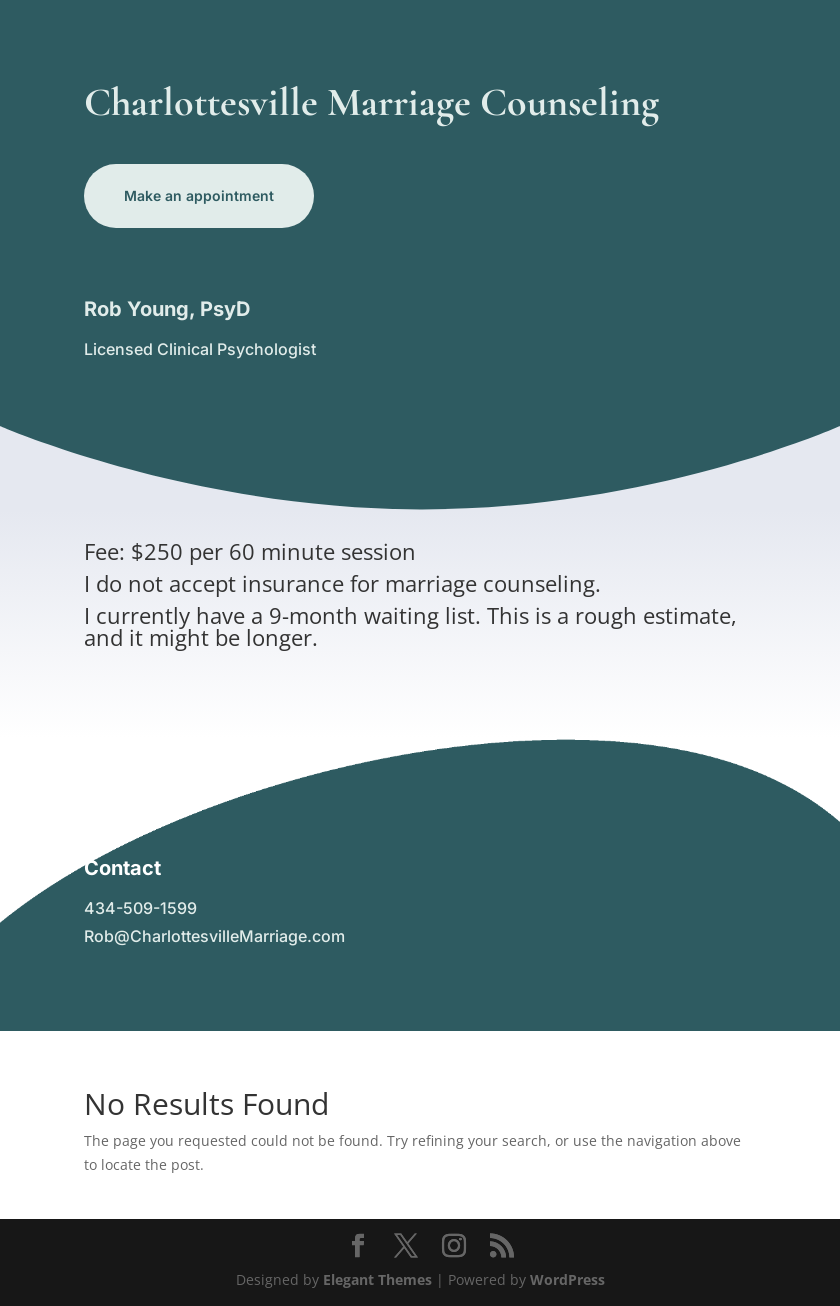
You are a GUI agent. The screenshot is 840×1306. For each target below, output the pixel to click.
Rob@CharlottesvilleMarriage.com (214, 936)
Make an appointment (199, 195)
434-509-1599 (140, 908)
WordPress (567, 1279)
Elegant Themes (377, 1279)
